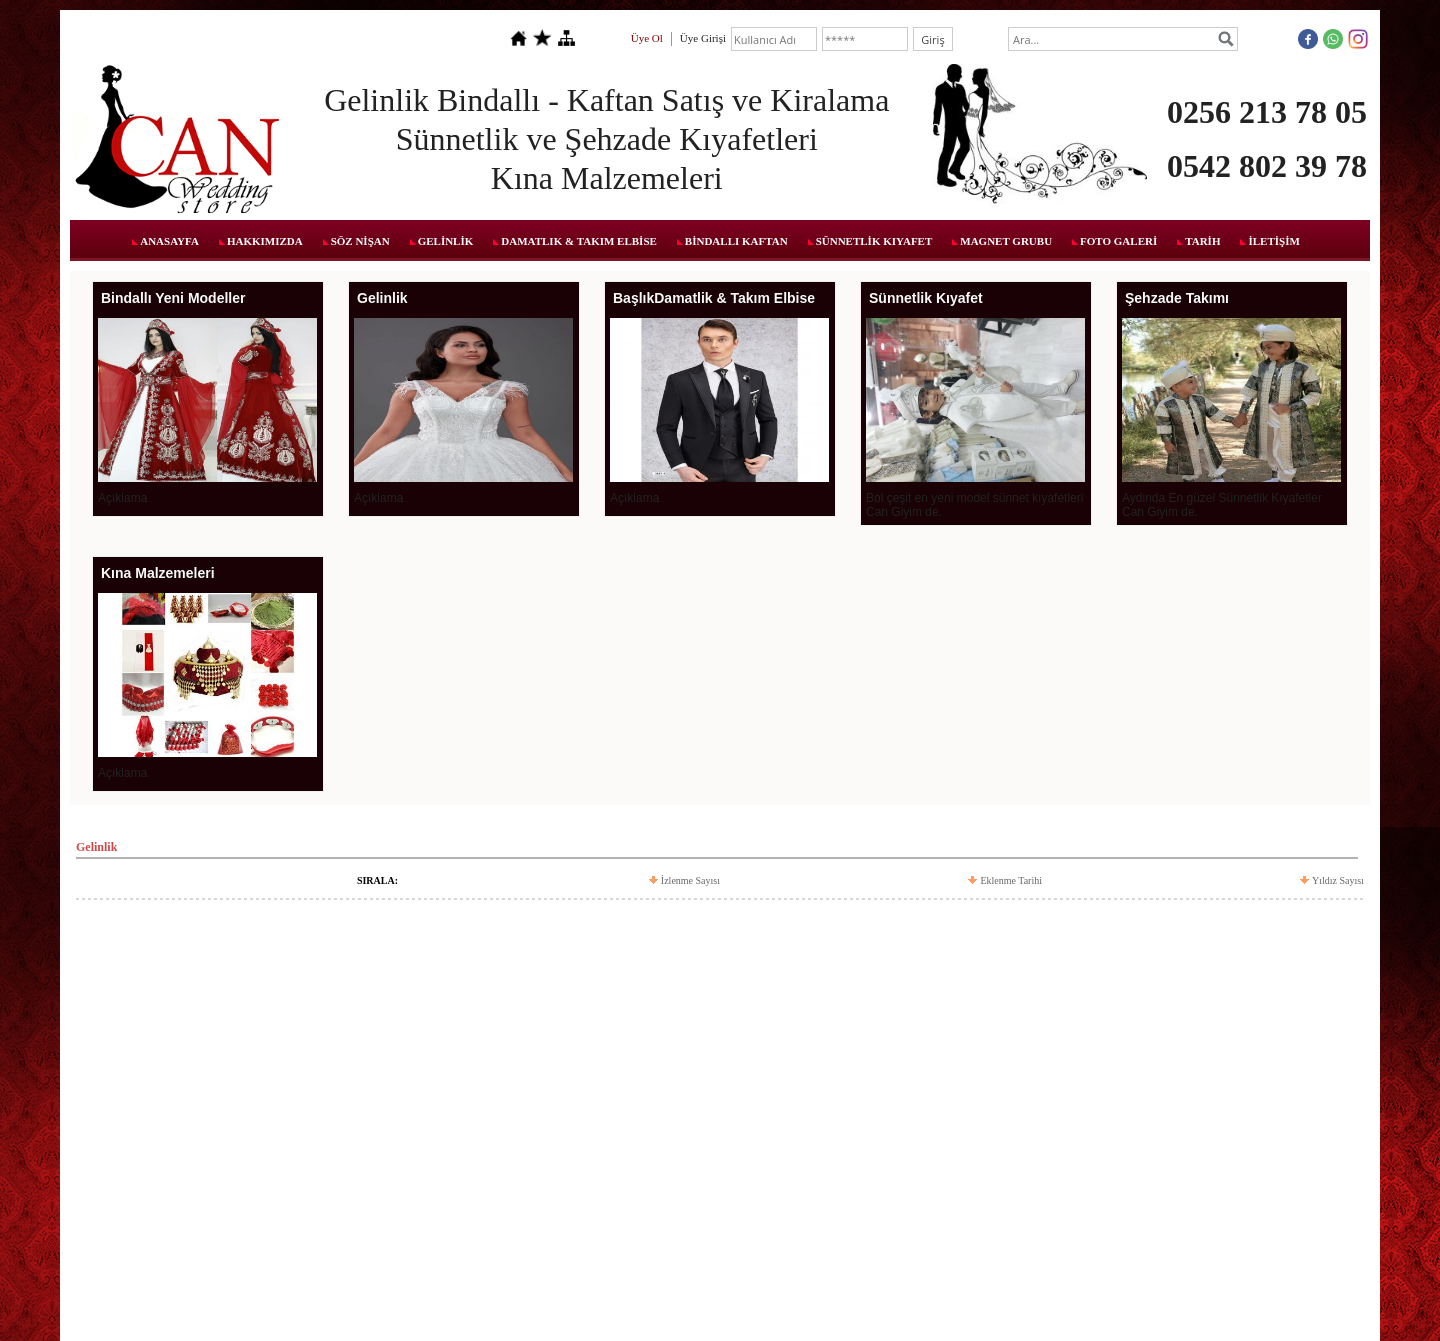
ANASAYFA (169, 241)
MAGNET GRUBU (1006, 241)
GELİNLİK (446, 241)
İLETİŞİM (1273, 241)
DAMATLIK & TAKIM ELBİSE (579, 241)
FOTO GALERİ (1118, 241)
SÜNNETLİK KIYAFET (874, 241)
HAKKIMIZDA (265, 241)
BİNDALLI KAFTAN (736, 241)
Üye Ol (647, 38)
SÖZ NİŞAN (360, 241)
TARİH (1202, 241)
